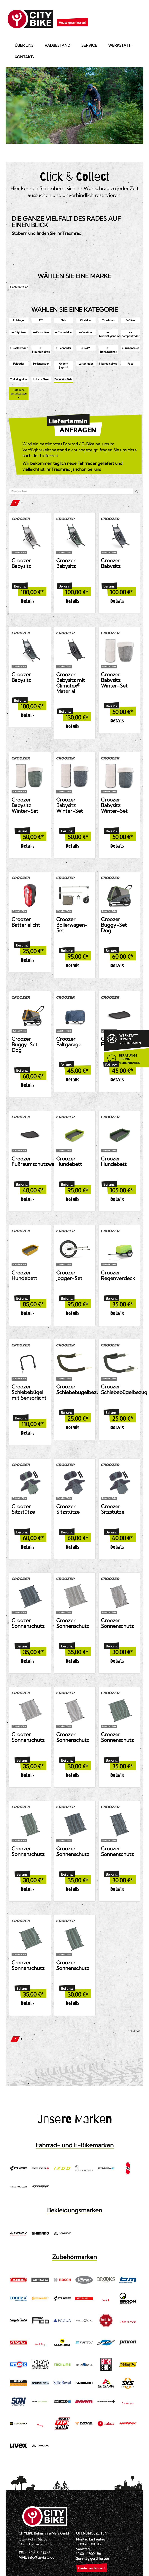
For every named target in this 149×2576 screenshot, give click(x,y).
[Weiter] (26, 503)
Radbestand (58, 45)
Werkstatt (120, 45)
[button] (72, 18)
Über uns (25, 45)
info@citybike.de (41, 2557)
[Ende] (32, 503)
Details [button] (27, 601)
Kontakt (24, 57)
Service (90, 45)
